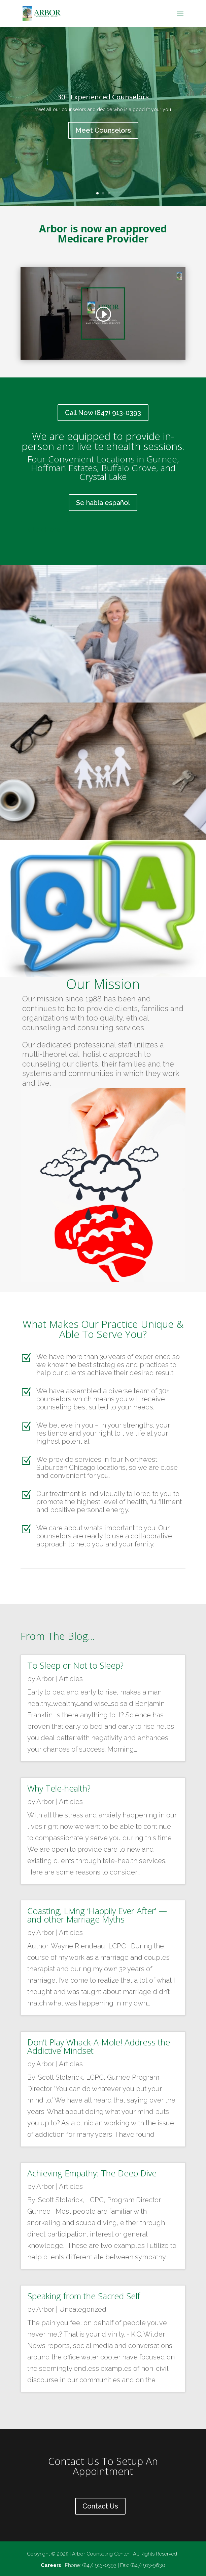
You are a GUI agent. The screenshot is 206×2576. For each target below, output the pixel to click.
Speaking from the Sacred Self (83, 2296)
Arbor (45, 1679)
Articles (71, 1679)
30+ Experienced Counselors (103, 96)
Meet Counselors (103, 130)
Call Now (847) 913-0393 (103, 413)
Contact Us (100, 2506)
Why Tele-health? (59, 1788)
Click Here (44, 530)
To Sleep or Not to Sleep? (75, 1665)
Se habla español (103, 503)
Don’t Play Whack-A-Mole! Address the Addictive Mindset (98, 2046)
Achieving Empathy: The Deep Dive (92, 2173)
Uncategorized (82, 2309)
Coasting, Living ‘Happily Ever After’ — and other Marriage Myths (97, 1915)
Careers (51, 2565)
